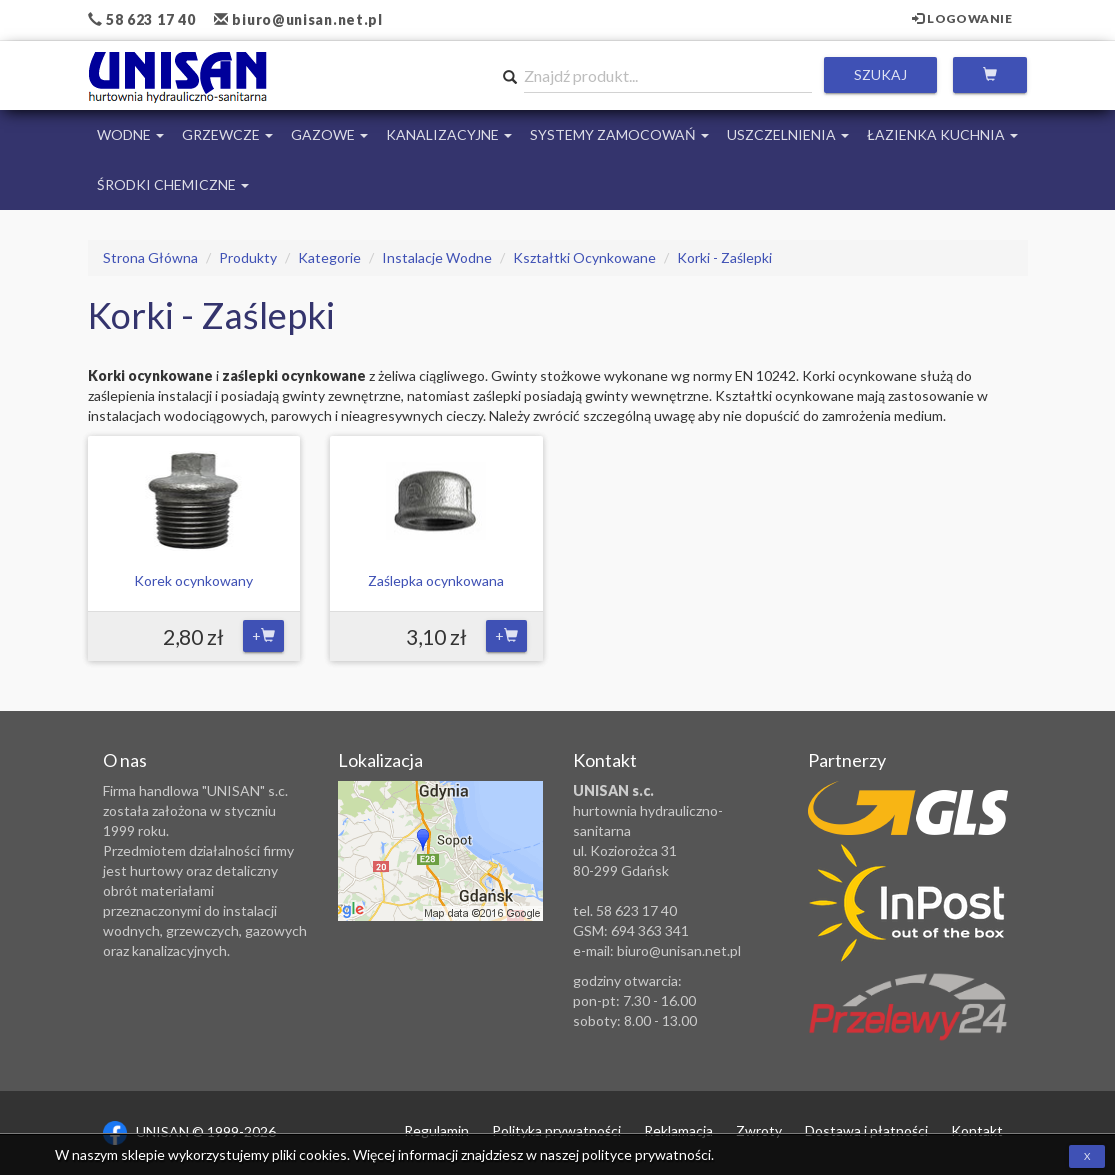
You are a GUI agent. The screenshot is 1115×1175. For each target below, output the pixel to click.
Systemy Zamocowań (619, 134)
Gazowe (329, 134)
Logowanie (962, 18)
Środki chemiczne (173, 184)
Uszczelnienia (788, 134)
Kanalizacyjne (449, 134)
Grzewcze (227, 134)
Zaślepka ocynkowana (436, 580)
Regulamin (436, 1130)
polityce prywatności (646, 1154)
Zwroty (759, 1130)
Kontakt (977, 1130)
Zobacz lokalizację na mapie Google (440, 851)
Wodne (130, 134)
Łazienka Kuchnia (942, 134)
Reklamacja (678, 1130)
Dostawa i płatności (866, 1130)
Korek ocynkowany (193, 580)
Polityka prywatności (556, 1130)
